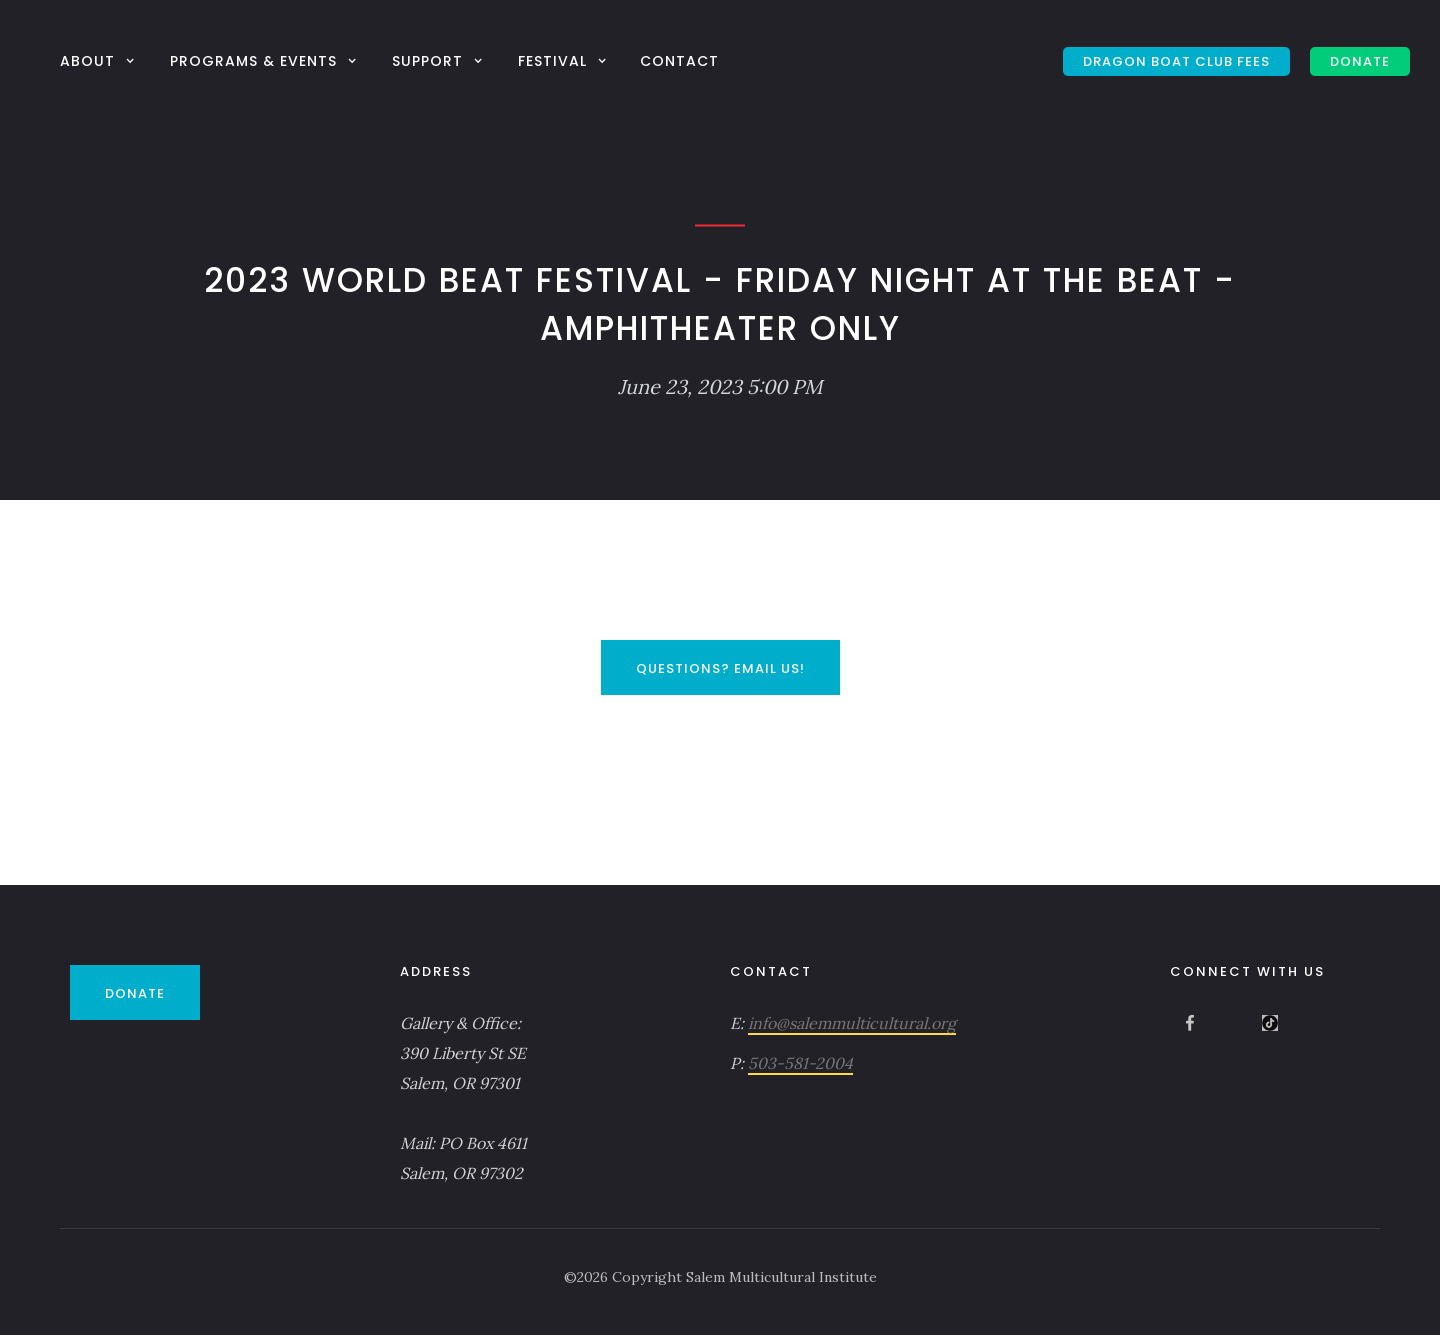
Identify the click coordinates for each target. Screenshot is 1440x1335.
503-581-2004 (800, 1063)
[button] (100, 60)
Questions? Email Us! (720, 668)
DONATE (1360, 61)
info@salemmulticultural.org (852, 1023)
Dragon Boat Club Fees (1176, 61)
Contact (679, 61)
